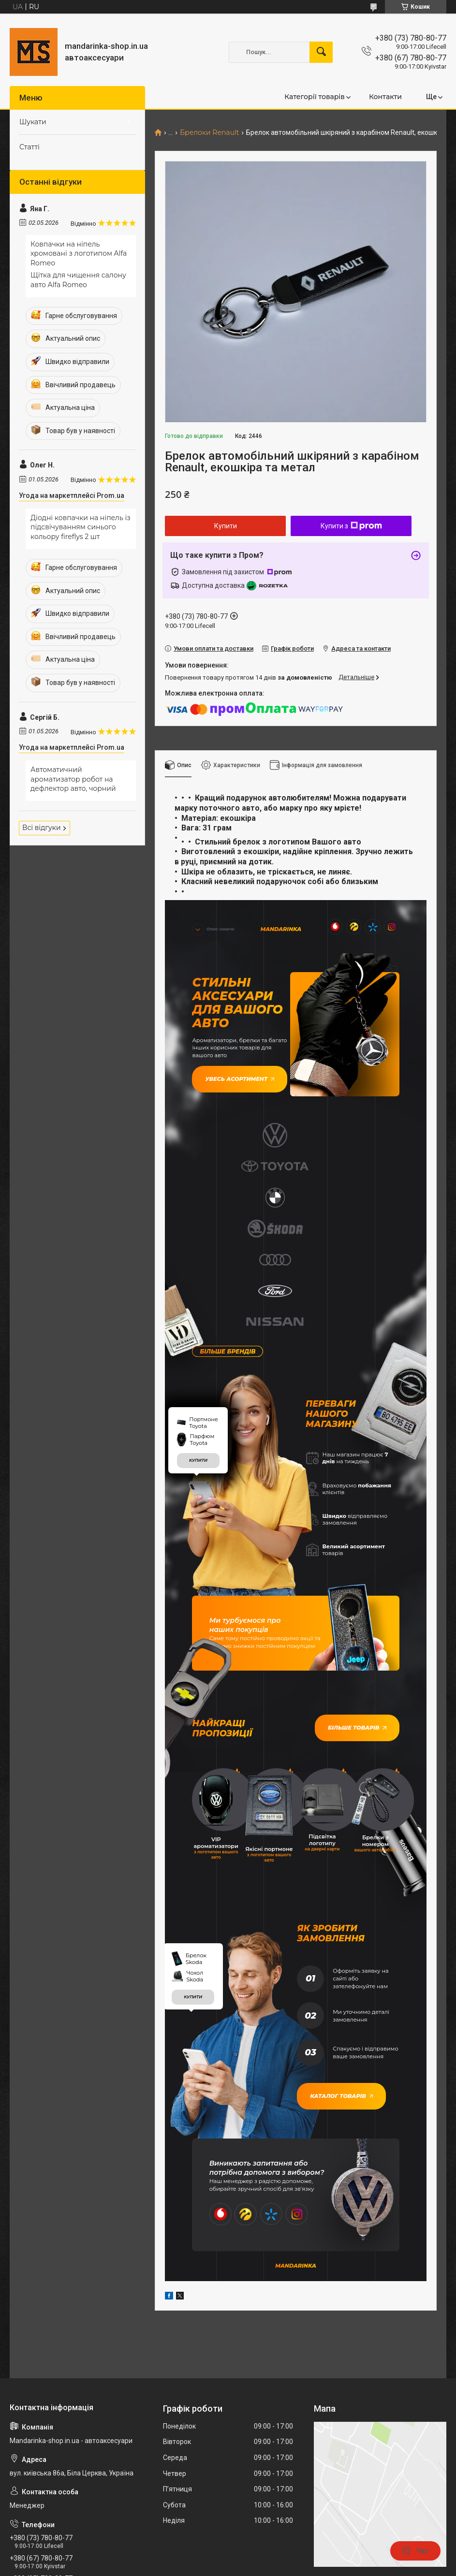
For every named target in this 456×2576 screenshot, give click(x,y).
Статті (29, 147)
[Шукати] (321, 52)
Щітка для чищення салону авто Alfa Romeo (78, 280)
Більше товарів (363, 1542)
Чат (415, 2551)
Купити (225, 526)
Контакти (385, 96)
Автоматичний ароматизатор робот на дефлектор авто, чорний (73, 779)
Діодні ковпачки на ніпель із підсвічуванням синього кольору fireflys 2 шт (80, 527)
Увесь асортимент (232, 1071)
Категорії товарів (314, 96)
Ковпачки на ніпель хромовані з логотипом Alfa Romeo (78, 253)
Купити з (351, 526)
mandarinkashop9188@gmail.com (68, 2420)
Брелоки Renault (209, 132)
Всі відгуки (41, 827)
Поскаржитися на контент (244, 2566)
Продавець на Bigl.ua (228, 2557)
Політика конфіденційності (321, 2566)
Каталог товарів (334, 1884)
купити (198, 1277)
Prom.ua (274, 2549)
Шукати (32, 121)
